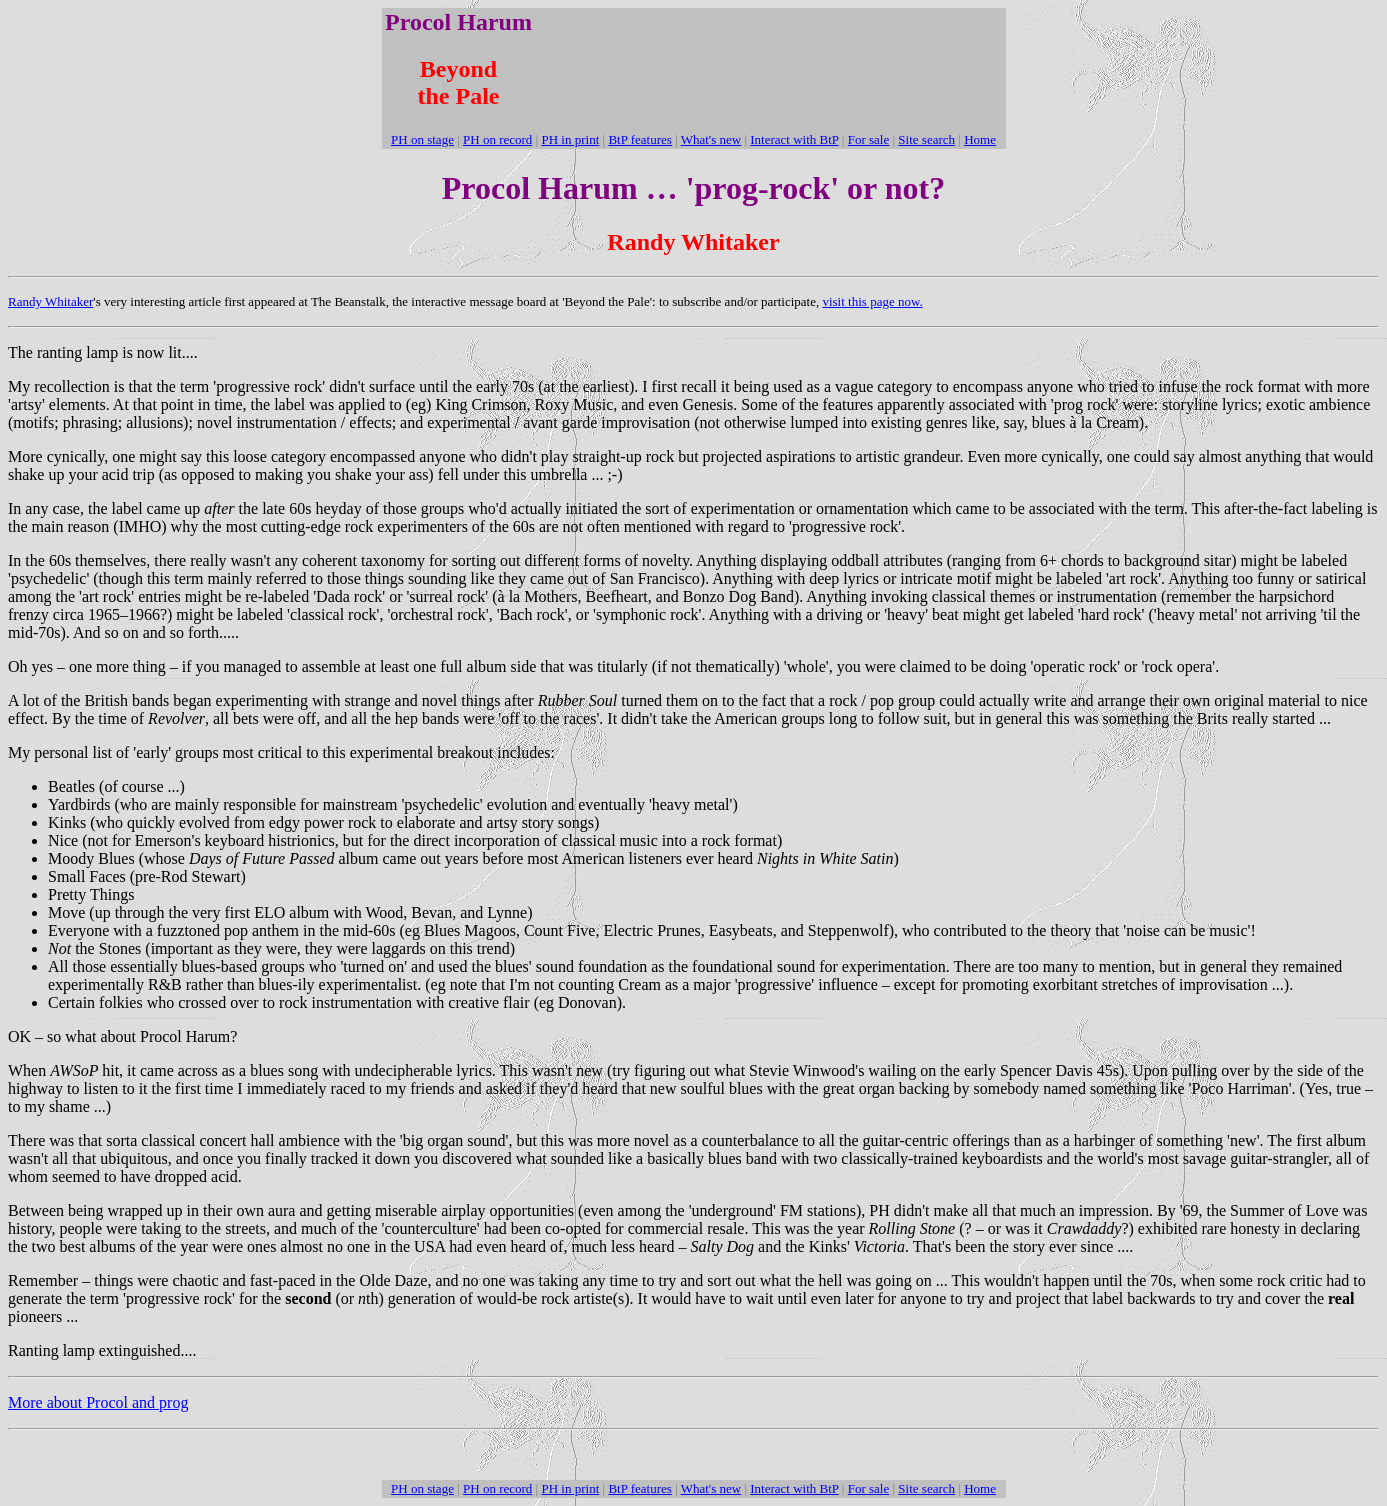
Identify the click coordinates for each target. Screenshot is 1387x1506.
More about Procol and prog (98, 1402)
